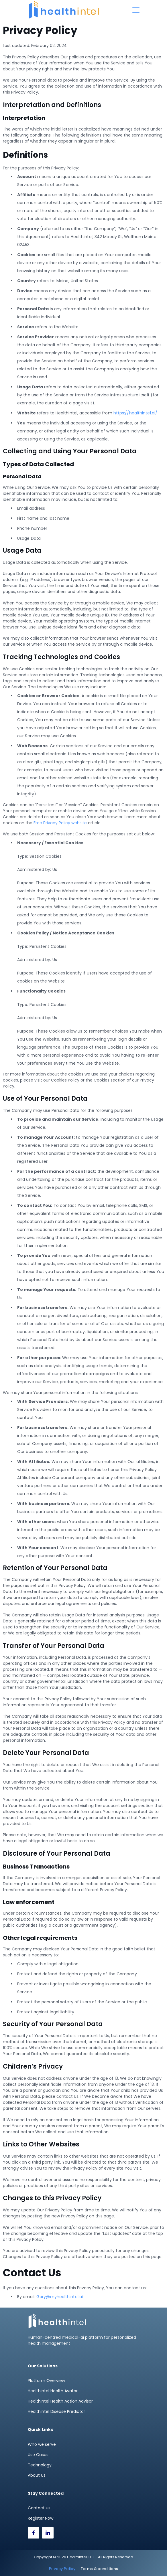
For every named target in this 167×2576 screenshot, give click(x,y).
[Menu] (136, 10)
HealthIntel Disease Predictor (56, 2411)
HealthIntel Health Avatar (53, 2391)
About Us (37, 2475)
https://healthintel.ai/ (135, 413)
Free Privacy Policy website (60, 823)
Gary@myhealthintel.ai (59, 2297)
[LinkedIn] (48, 2533)
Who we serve (42, 2444)
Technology (40, 2465)
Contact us (39, 2508)
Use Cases (38, 2455)
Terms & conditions (99, 2568)
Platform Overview (46, 2380)
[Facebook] (33, 2533)
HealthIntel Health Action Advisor (60, 2401)
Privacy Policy (62, 2568)
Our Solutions (43, 2366)
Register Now (40, 2518)
